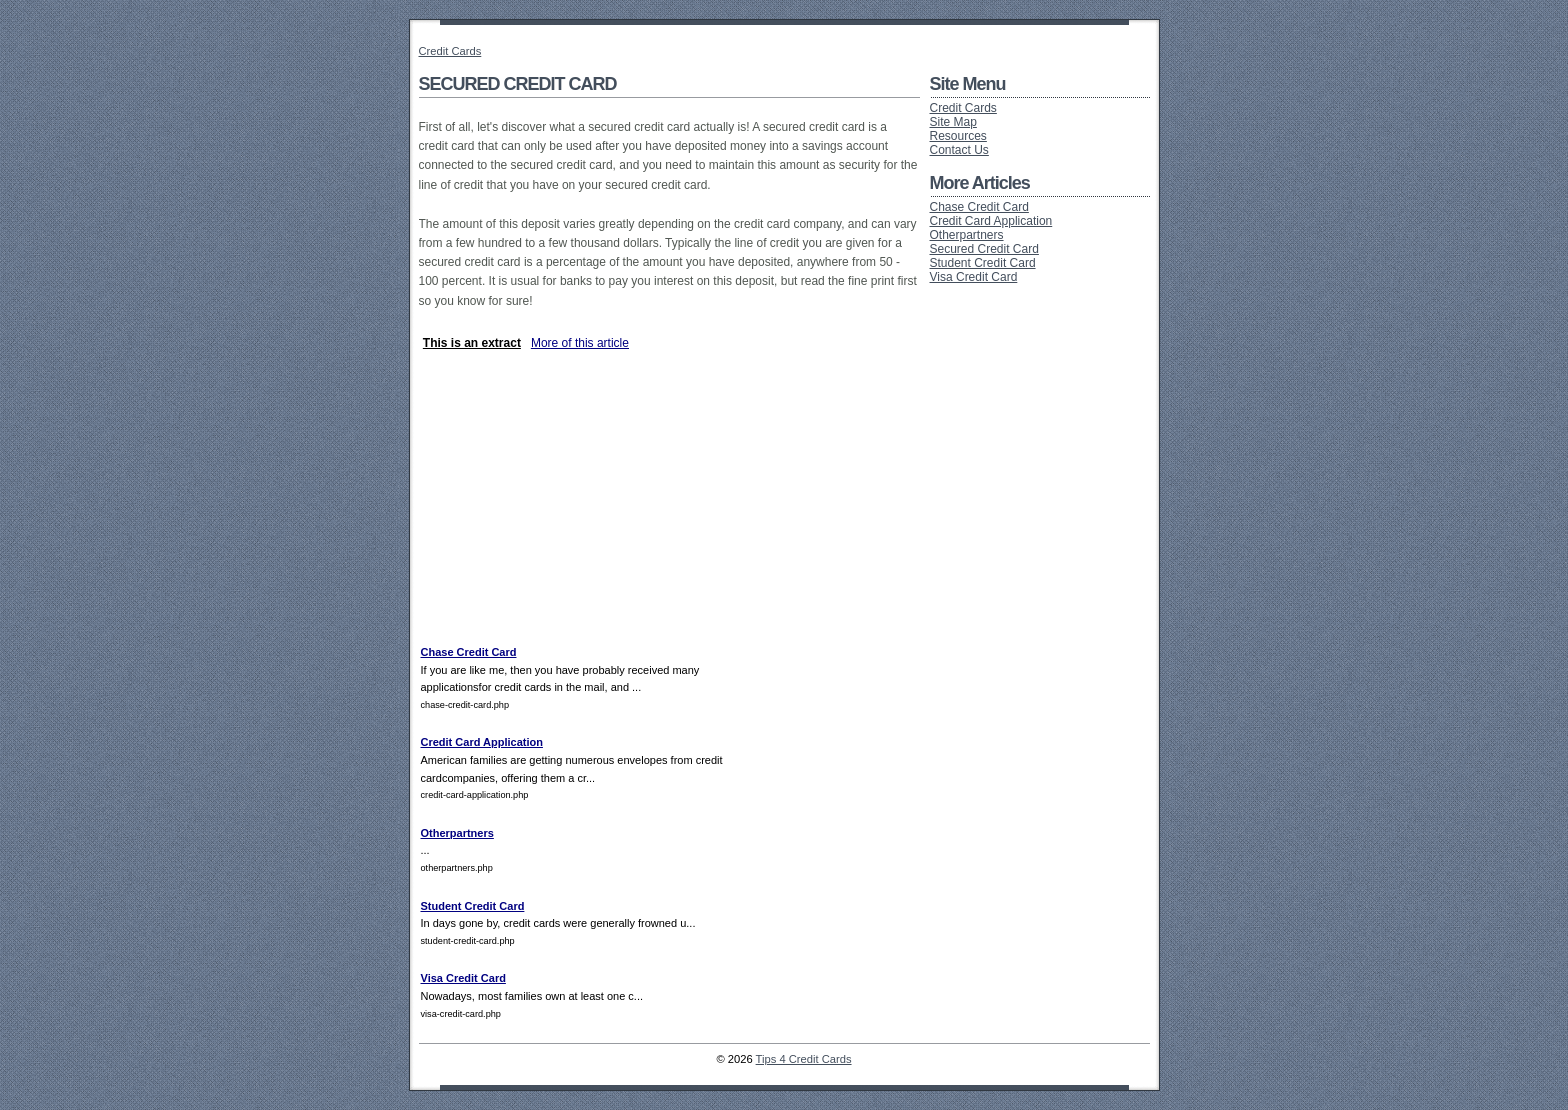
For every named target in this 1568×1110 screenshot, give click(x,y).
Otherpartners (457, 833)
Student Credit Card (473, 906)
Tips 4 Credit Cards (804, 1059)
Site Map (953, 122)
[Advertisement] (653, 325)
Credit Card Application (482, 742)
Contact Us (959, 150)
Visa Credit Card (463, 978)
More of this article (580, 343)
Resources (958, 136)
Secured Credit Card (984, 249)
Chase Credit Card (469, 652)
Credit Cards (450, 51)
